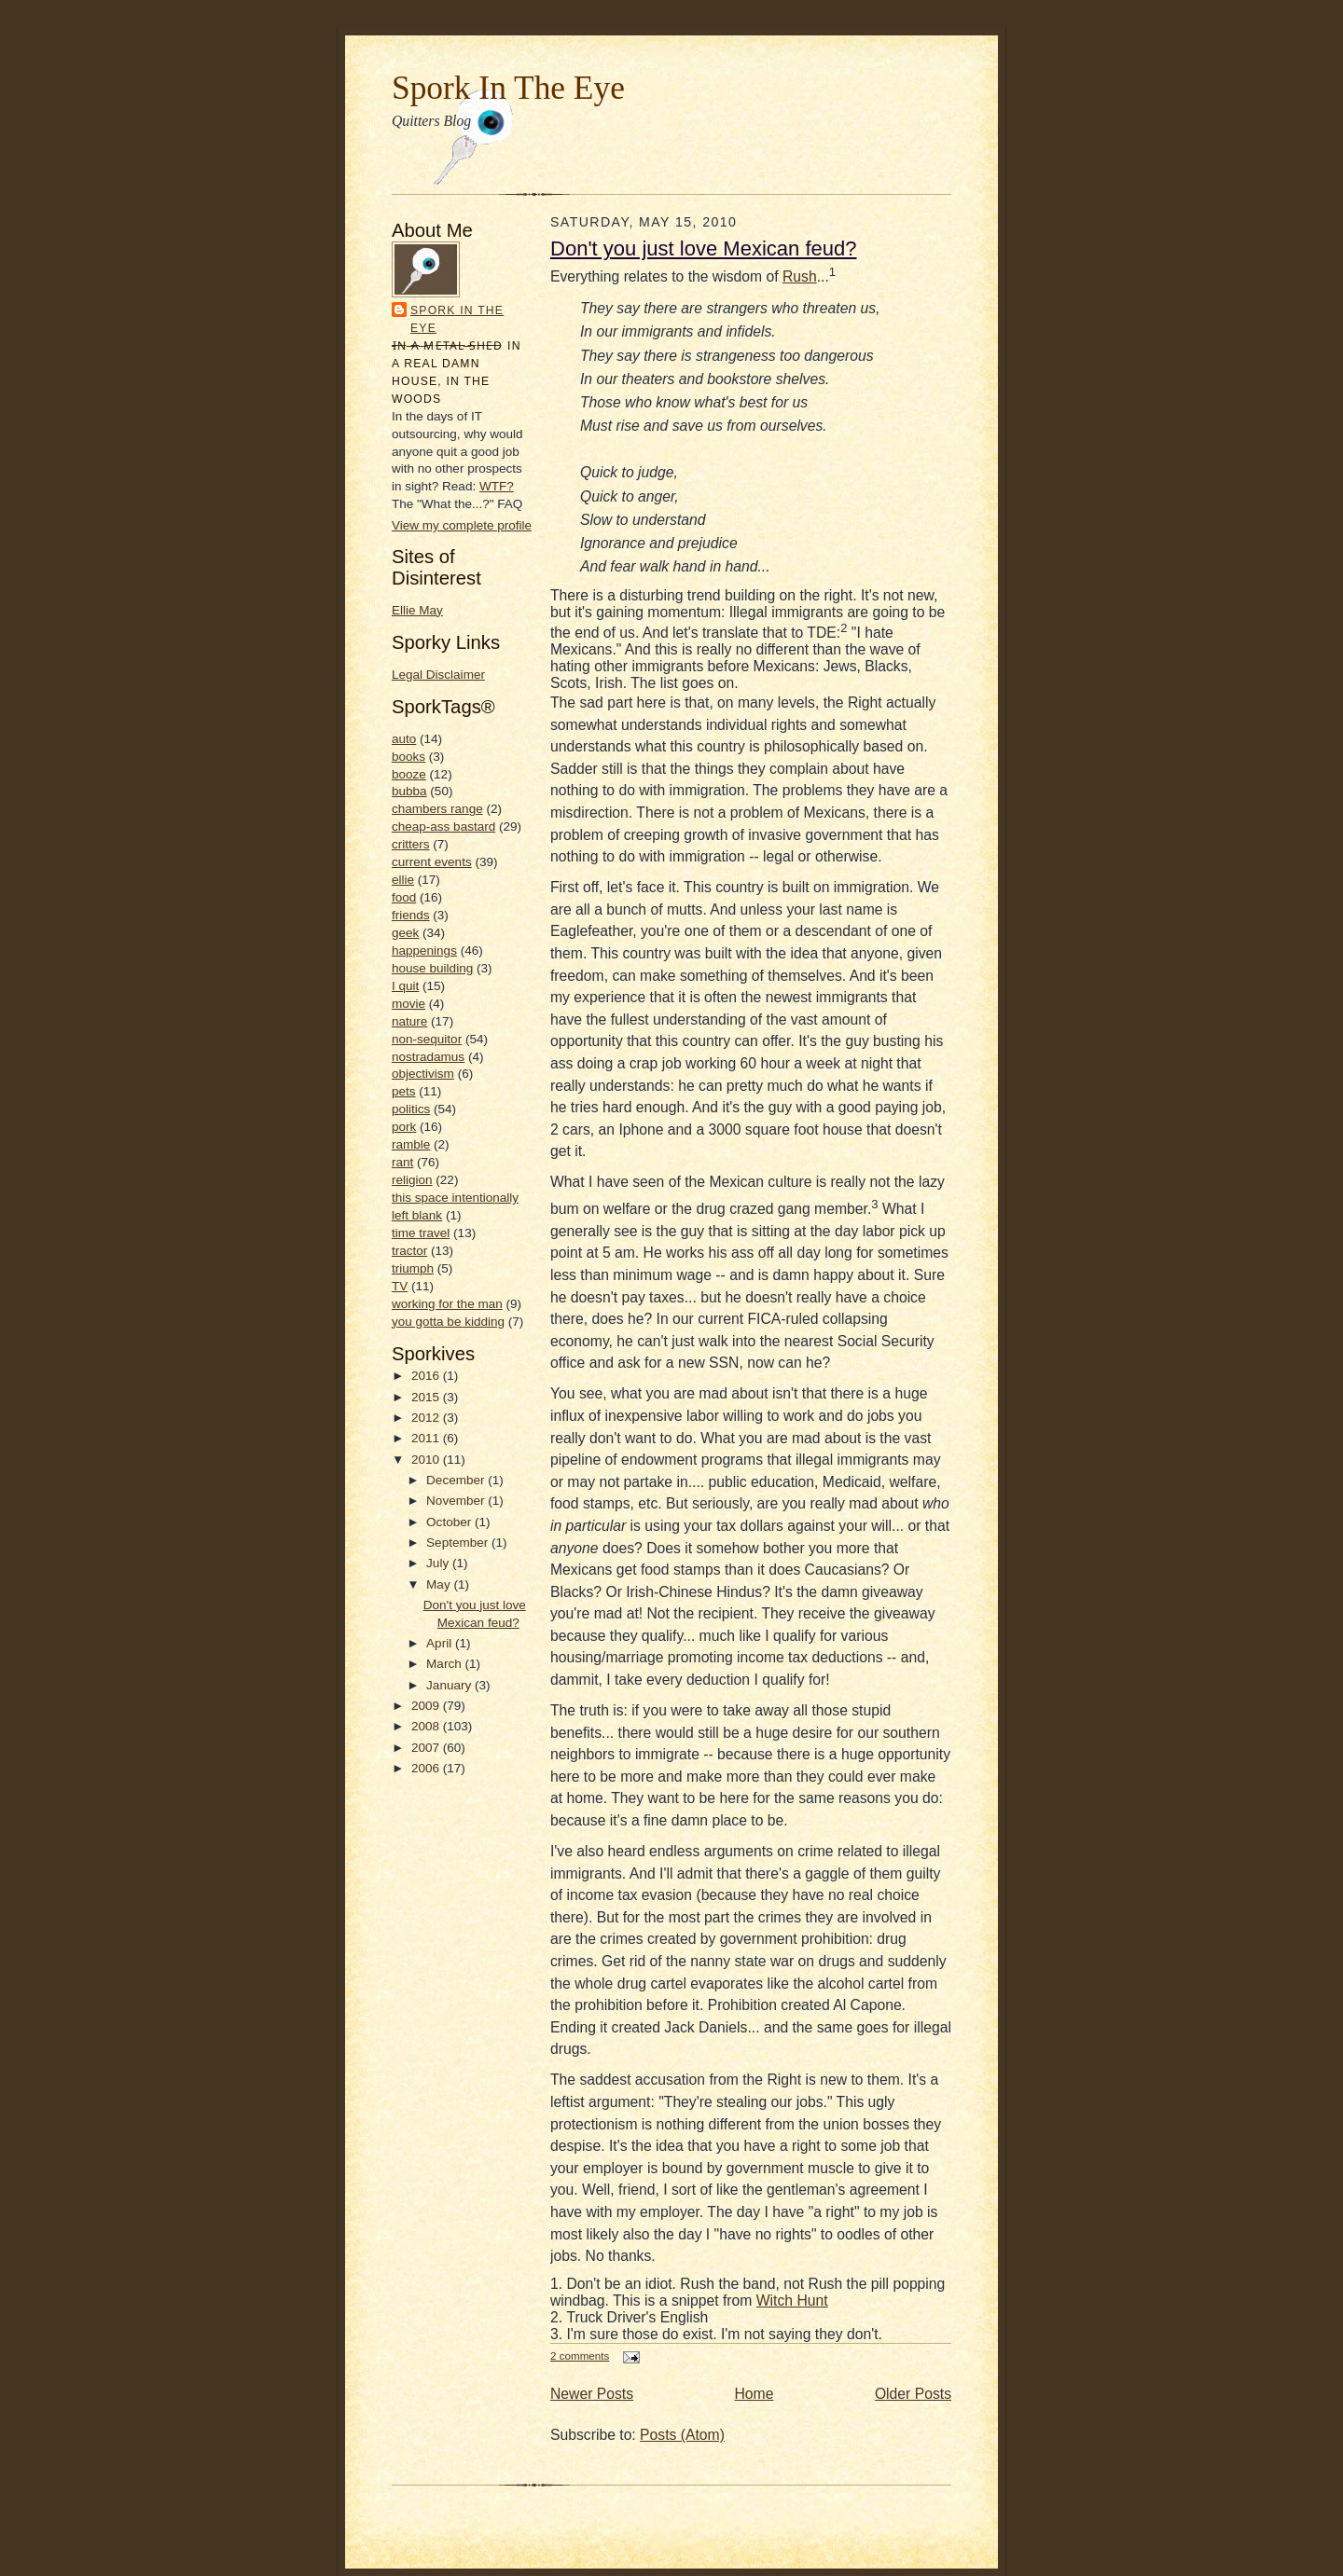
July (439, 1563)
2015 (427, 1397)
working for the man (447, 1304)
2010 (427, 1460)
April (440, 1643)
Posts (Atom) (682, 2435)
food (404, 897)
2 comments (579, 2355)
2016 (427, 1376)
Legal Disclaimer (438, 675)
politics (411, 1109)
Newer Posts (591, 2394)
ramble (411, 1144)
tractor (409, 1251)
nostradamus (428, 1057)
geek (405, 933)
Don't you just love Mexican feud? (703, 248)
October (450, 1522)
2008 (427, 1726)
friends (411, 915)
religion (412, 1180)
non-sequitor (427, 1039)
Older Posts (913, 2394)
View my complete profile (462, 525)
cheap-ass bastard (443, 826)
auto (404, 739)
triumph (413, 1268)
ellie (403, 880)
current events (432, 862)
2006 (427, 1768)
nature (409, 1021)
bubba (409, 791)
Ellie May (417, 610)
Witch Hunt (792, 2300)
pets (404, 1091)
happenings (424, 950)
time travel (421, 1233)
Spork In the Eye (457, 319)
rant (402, 1162)
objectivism (423, 1074)
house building (432, 968)
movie (408, 1004)
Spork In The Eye (508, 87)
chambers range (437, 809)
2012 (427, 1418)
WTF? (496, 486)
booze (409, 774)
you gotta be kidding (448, 1322)
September (459, 1543)
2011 (427, 1438)
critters (411, 844)
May (439, 1584)
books (408, 757)
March (445, 1664)
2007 (427, 1748)
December (457, 1480)
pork (404, 1127)
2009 (427, 1706)
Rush (799, 276)
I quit (405, 986)
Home (754, 2394)
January (450, 1685)
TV (400, 1286)
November (457, 1501)
